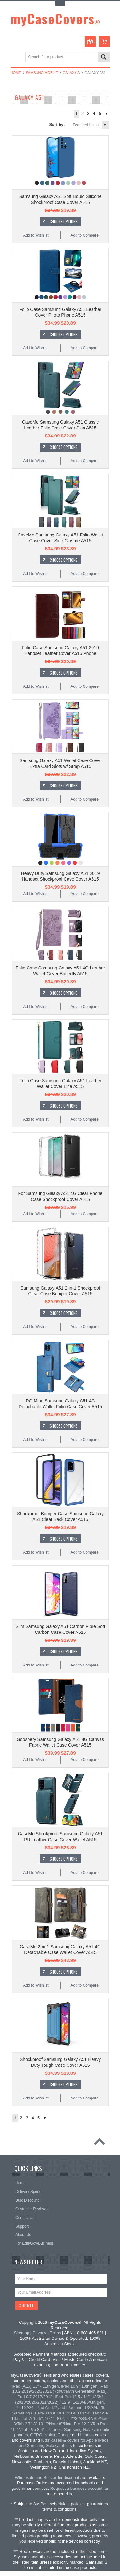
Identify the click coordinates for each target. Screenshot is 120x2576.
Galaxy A (71, 73)
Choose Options (64, 221)
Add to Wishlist (35, 235)
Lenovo (87, 2434)
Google (64, 2434)
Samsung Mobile (42, 73)
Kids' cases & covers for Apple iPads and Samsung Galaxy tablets (64, 2443)
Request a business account (76, 2488)
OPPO (36, 2434)
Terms (55, 2333)
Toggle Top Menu (60, 3)
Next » (106, 114)
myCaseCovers (55, 18)
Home (16, 73)
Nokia (49, 2434)
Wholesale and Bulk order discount (47, 2477)
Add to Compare (84, 235)
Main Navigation (16, 57)
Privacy (39, 2333)
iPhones (54, 2429)
